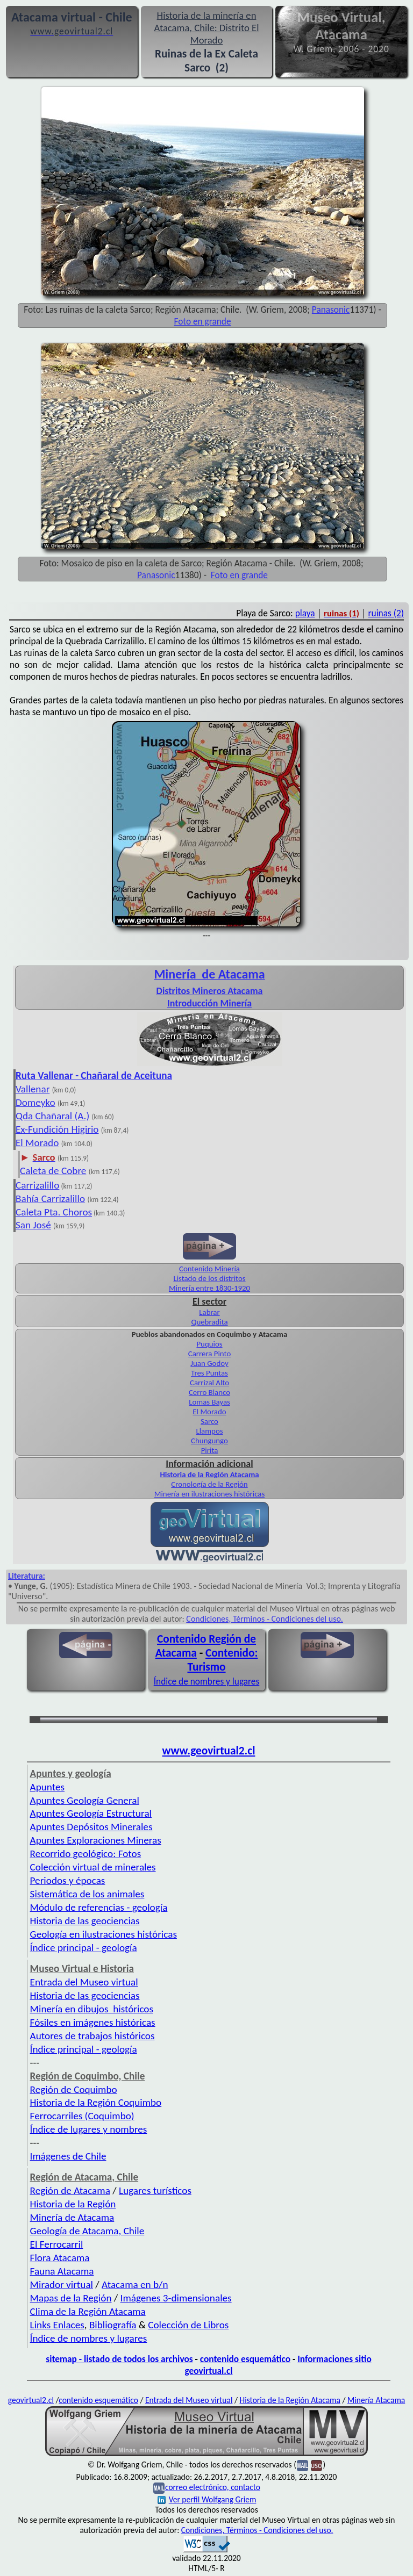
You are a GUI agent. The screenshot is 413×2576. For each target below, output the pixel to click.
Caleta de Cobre (53, 1170)
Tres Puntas (209, 1373)
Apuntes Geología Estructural (91, 1813)
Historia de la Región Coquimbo (96, 2102)
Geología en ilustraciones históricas (103, 1934)
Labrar (209, 1312)
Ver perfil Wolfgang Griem (207, 2499)
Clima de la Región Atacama (88, 2311)
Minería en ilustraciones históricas (209, 1494)
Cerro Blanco (209, 1392)
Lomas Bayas (209, 1402)
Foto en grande (202, 321)
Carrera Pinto (209, 1353)
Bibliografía (113, 2325)
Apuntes (47, 1787)
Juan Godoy (209, 1363)
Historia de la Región (73, 2204)
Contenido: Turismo (222, 1660)
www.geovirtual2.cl (208, 1751)
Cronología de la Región (209, 1484)
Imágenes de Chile (68, 2156)
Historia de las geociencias (85, 1921)
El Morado (37, 1142)
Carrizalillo (37, 1185)
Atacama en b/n (135, 2284)
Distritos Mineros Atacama (209, 991)
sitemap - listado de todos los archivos (119, 2359)
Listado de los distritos (209, 1278)
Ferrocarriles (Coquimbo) (82, 2116)
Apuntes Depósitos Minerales (91, 1827)
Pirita (209, 1450)
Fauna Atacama (62, 2271)
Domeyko (35, 1102)
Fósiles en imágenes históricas (92, 2022)
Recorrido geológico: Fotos (85, 1853)
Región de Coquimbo (73, 2089)
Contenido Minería (209, 1268)
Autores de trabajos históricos (92, 2036)
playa (305, 613)
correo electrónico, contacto (212, 2487)
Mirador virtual (61, 2284)
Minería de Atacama (72, 2217)
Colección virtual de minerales (93, 1867)
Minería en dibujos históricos (91, 2009)
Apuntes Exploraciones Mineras (95, 1840)
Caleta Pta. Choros (54, 1212)
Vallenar (32, 1089)
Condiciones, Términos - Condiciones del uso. (264, 1619)
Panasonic (331, 309)
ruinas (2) (386, 613)
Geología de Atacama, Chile (87, 2231)
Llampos (209, 1431)
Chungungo (209, 1440)
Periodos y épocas (67, 1880)
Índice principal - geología (83, 1947)
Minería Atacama (376, 2400)
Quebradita (209, 1322)
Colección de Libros (188, 2325)
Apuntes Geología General (84, 1800)
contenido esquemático (245, 2359)
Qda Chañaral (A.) (52, 1116)
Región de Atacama (70, 2190)
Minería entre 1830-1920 (209, 1288)
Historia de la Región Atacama (209, 1474)
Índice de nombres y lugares (207, 1681)
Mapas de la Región (71, 2298)
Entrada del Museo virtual (84, 1982)
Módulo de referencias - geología (99, 1907)
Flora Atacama (60, 2257)
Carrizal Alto (209, 1382)
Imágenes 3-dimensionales (176, 2298)
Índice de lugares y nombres (88, 2129)
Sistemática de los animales (87, 1894)
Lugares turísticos (155, 2190)
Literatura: (26, 1576)
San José (33, 1225)
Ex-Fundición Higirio (57, 1129)
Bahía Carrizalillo (50, 1198)
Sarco (209, 1421)
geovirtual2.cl (31, 2400)
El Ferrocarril (56, 2244)
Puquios (209, 1344)
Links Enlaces (57, 2325)
